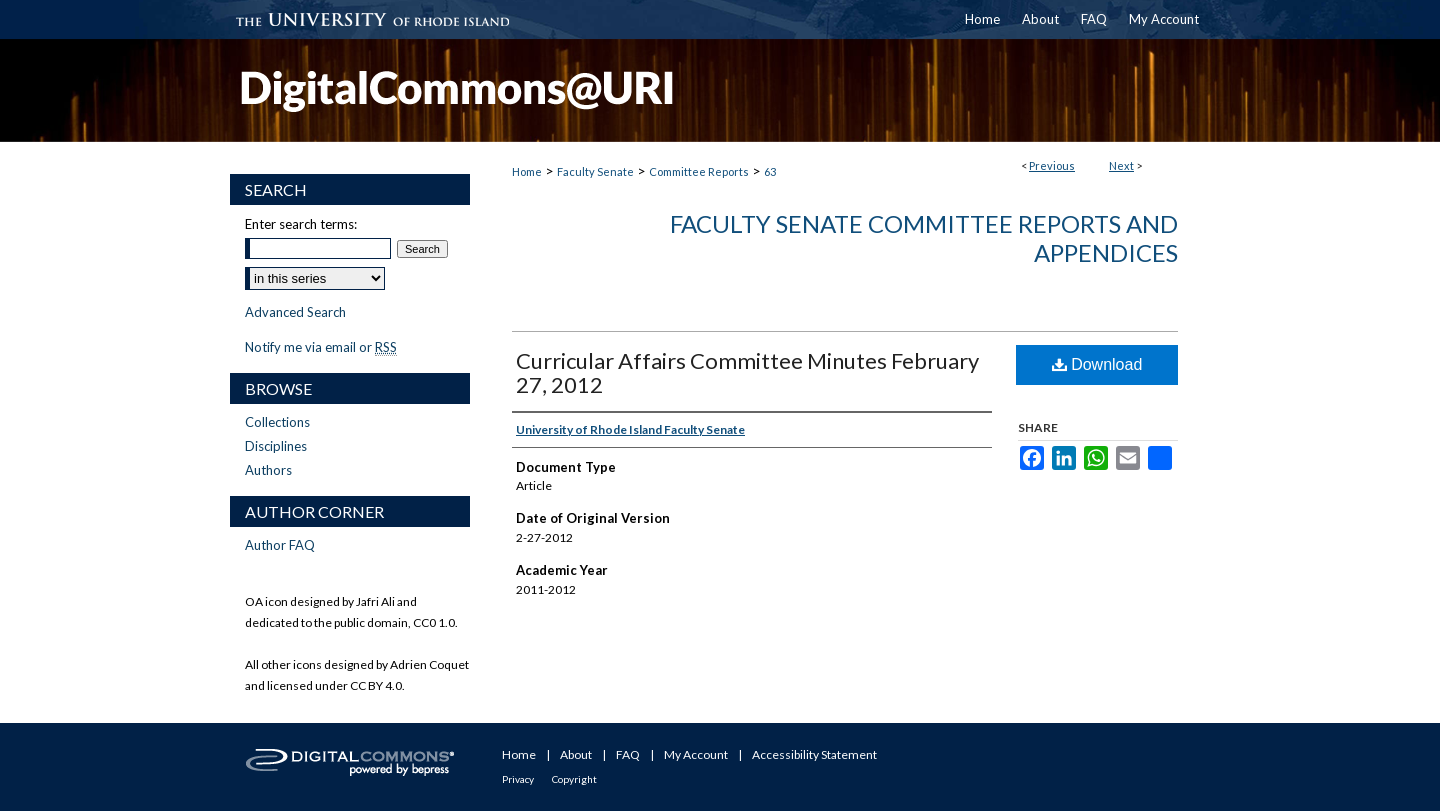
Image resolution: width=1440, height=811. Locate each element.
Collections (277, 422)
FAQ (628, 754)
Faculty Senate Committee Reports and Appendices (924, 238)
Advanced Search (295, 312)
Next (1121, 165)
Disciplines (276, 446)
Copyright (574, 779)
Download (1097, 364)
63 (770, 171)
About (576, 754)
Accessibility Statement (814, 754)
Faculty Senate (595, 171)
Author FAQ (280, 545)
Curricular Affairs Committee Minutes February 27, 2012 (747, 372)
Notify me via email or (321, 347)
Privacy (518, 779)
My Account (696, 754)
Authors (268, 470)
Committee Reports (699, 171)
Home (527, 171)
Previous (1052, 165)
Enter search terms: (301, 224)
